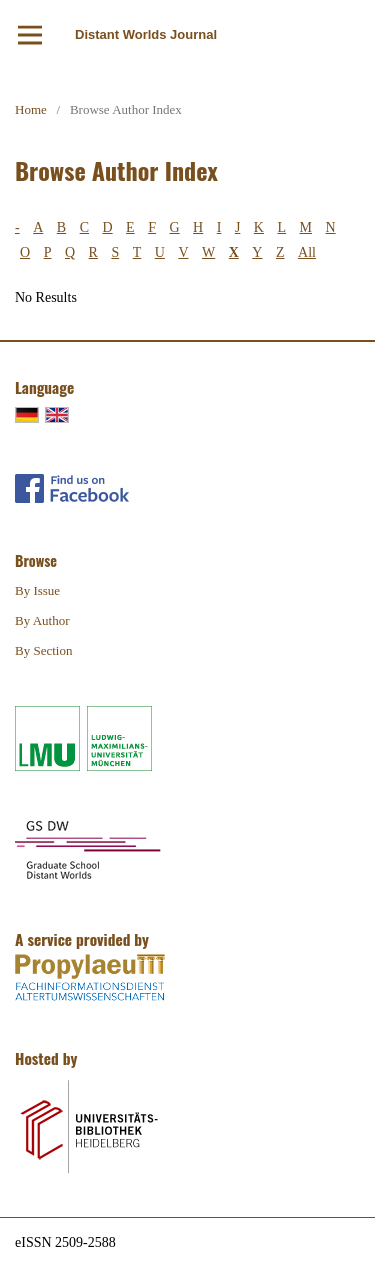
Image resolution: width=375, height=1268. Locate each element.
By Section (43, 650)
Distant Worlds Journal (146, 34)
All (307, 252)
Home (31, 109)
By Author (42, 620)
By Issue (37, 590)
